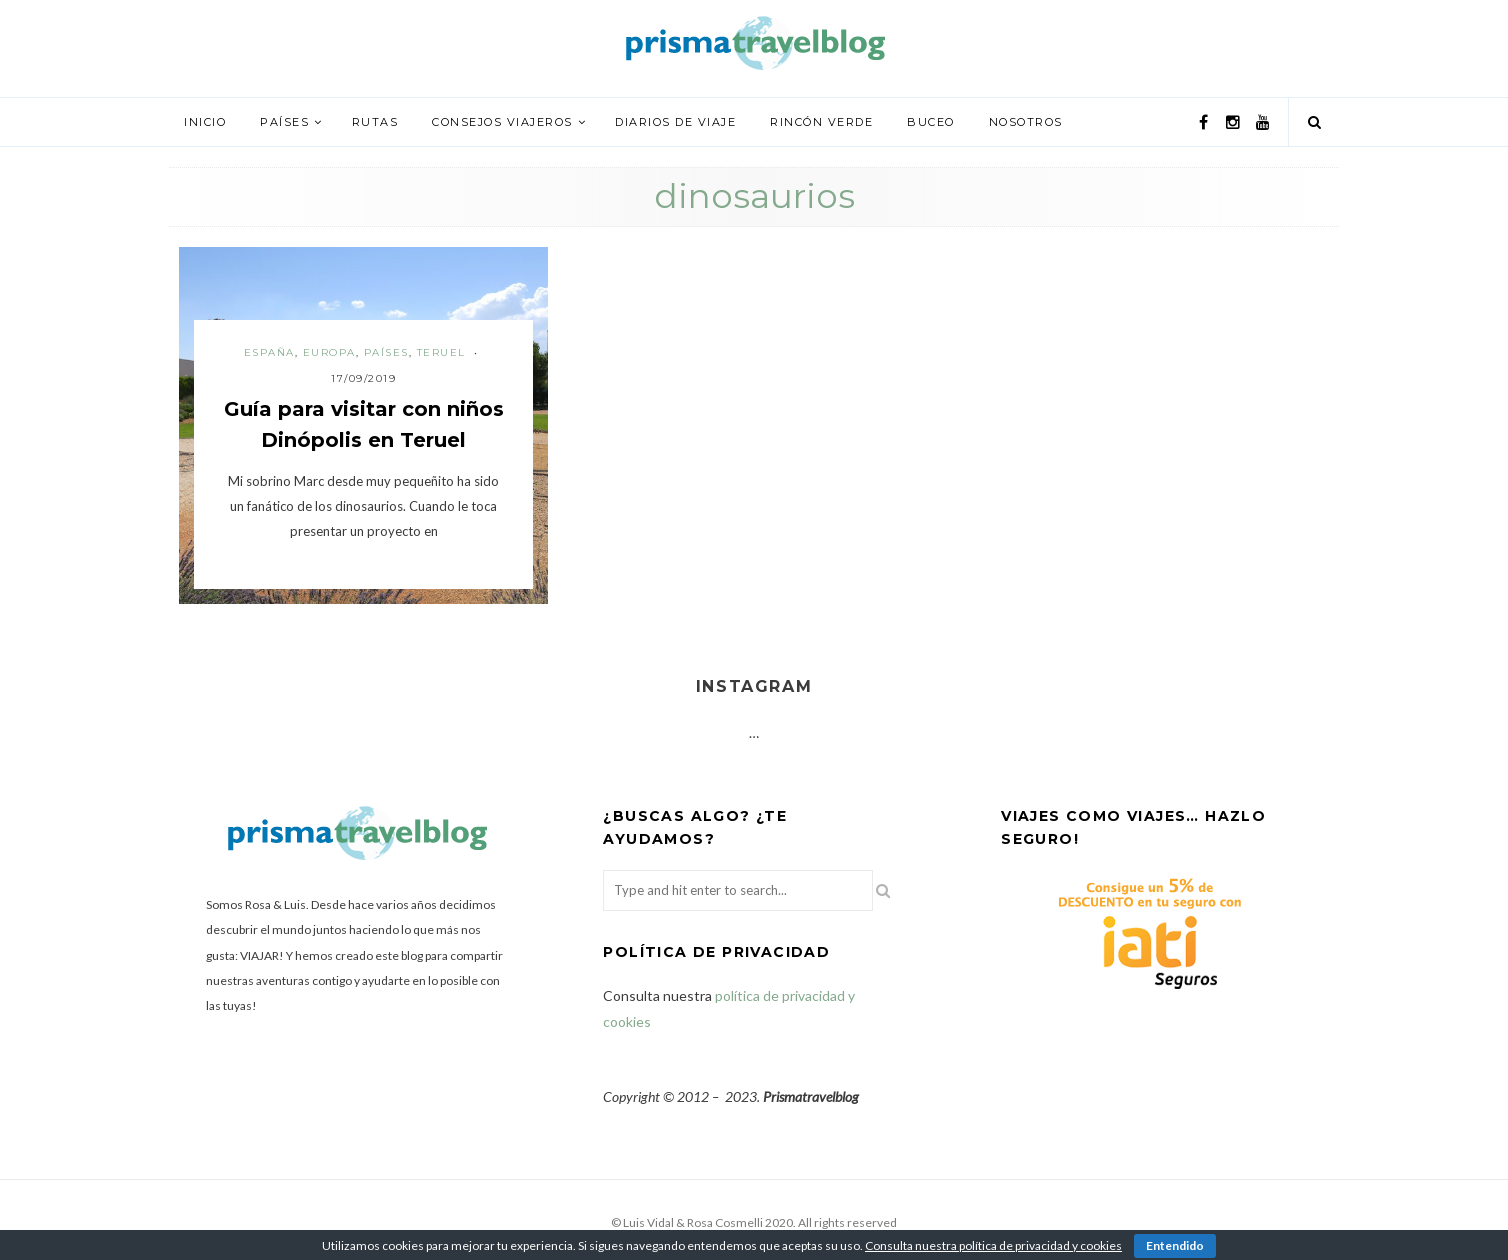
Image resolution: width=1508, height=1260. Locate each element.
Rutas (375, 122)
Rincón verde (821, 122)
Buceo (931, 122)
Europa (329, 352)
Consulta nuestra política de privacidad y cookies (993, 1245)
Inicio (205, 122)
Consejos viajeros (502, 122)
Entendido (1175, 1245)
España (269, 352)
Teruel (441, 352)
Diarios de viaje (675, 122)
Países (284, 122)
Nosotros (1026, 122)
